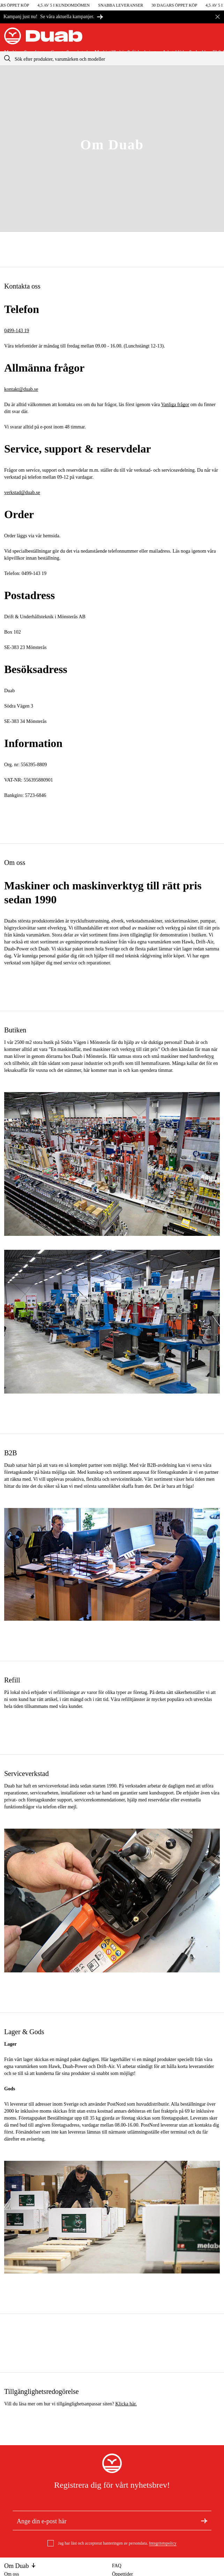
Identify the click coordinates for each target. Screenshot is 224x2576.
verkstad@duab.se (22, 492)
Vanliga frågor (175, 404)
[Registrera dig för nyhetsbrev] (204, 2520)
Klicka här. (125, 2403)
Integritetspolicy (163, 2543)
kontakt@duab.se (21, 389)
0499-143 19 (16, 330)
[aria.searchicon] (7, 58)
